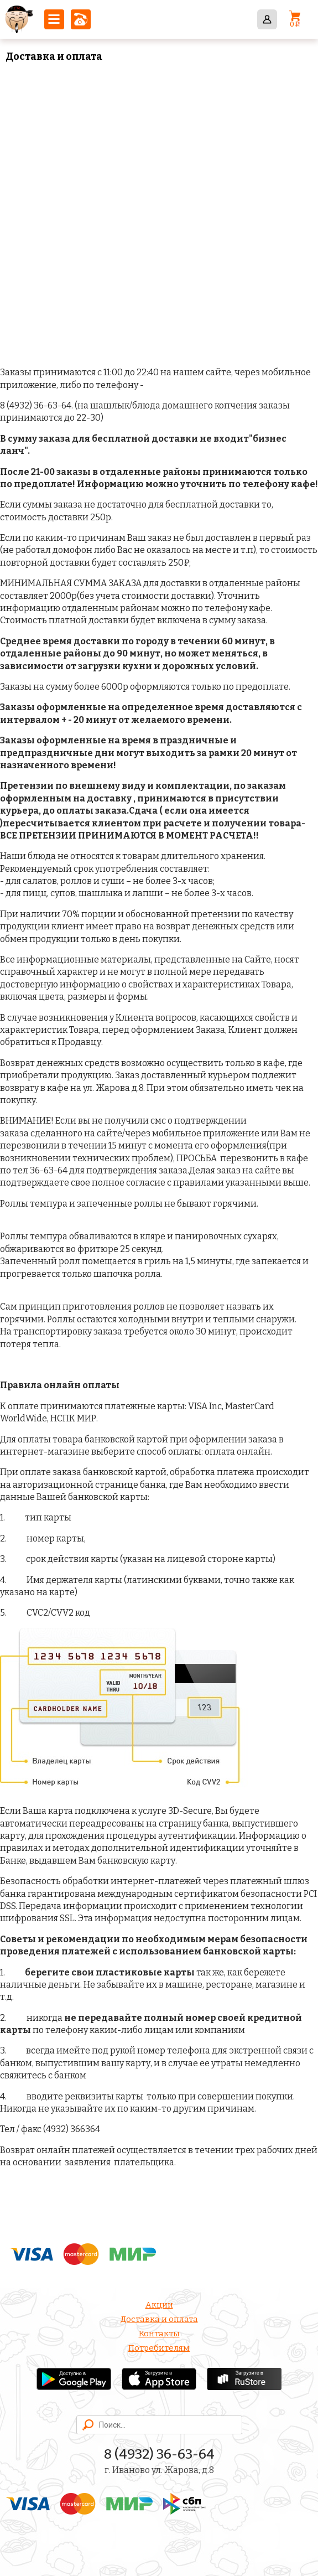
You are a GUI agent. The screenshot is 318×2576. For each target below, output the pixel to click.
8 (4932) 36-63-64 (81, 19)
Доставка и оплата (159, 2319)
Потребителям (159, 2348)
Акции (159, 2305)
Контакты (159, 2334)
